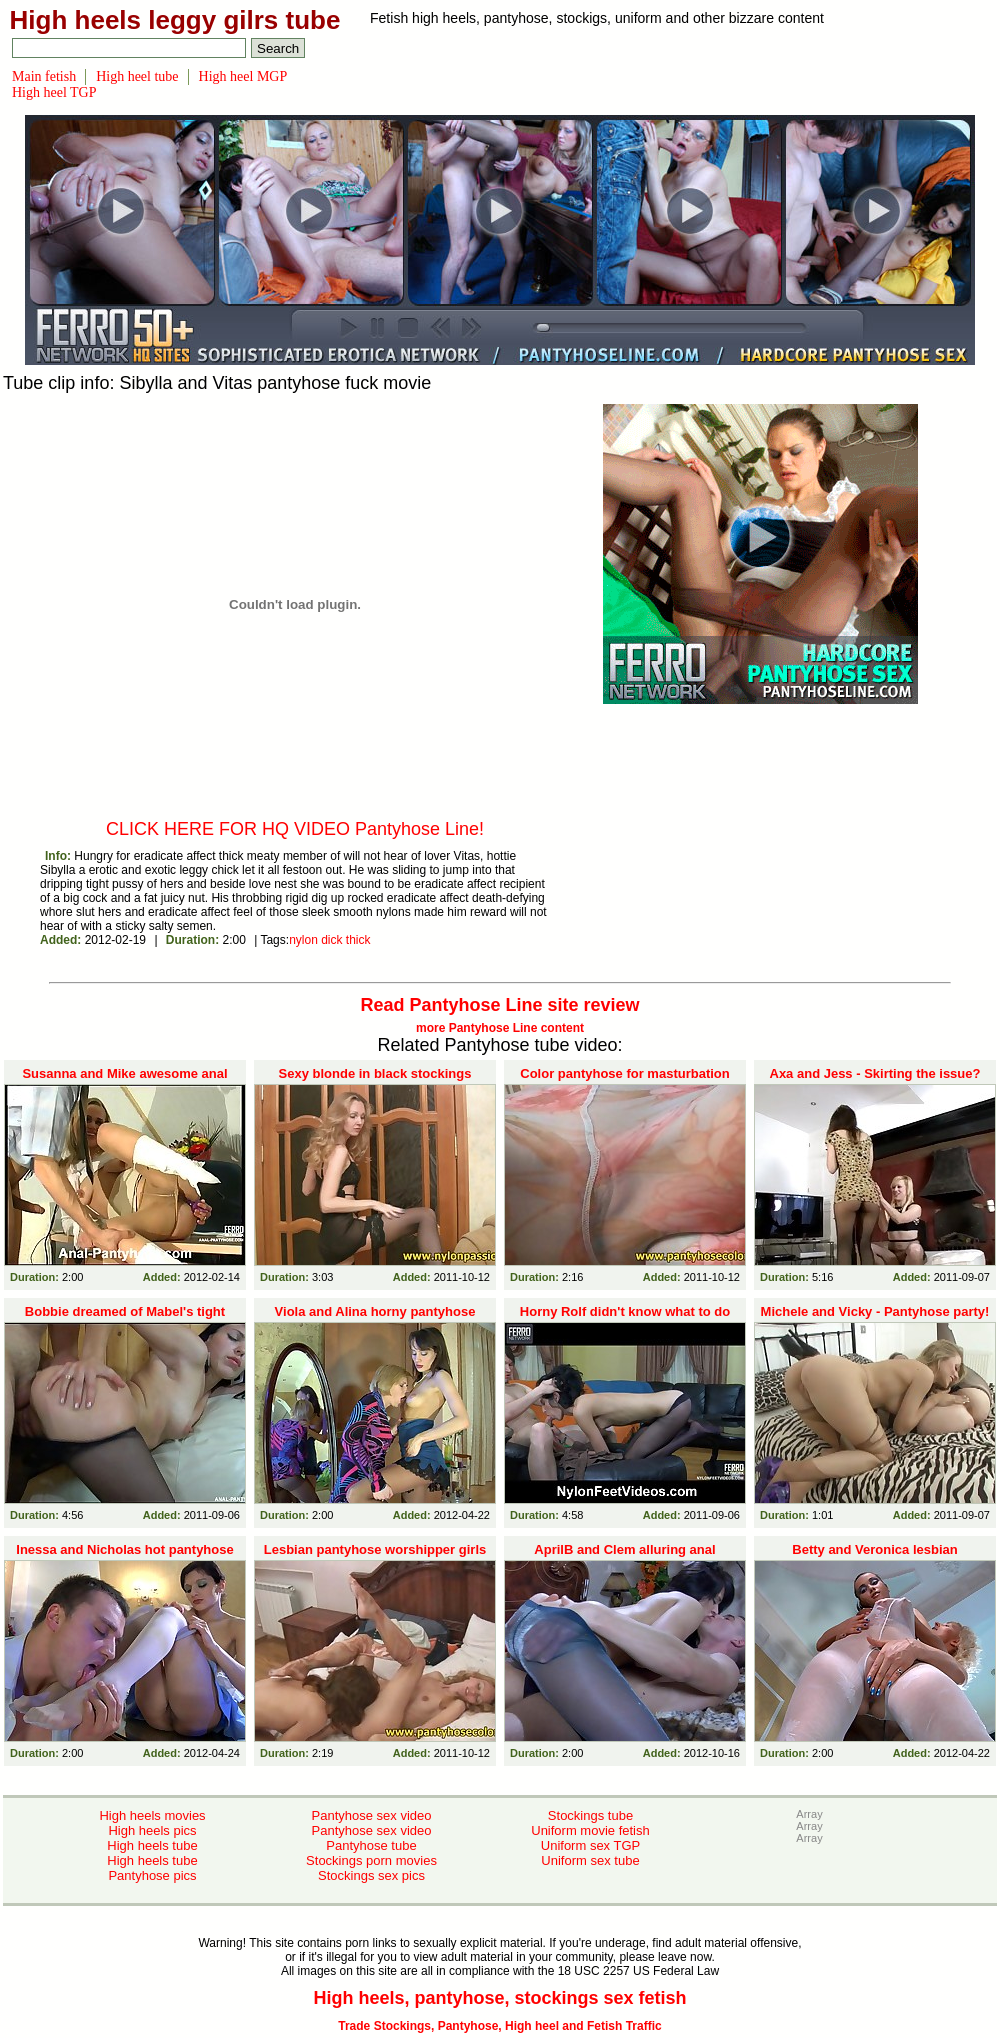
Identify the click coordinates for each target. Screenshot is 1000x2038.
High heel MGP (243, 76)
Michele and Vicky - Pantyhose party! (875, 1311)
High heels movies (152, 1815)
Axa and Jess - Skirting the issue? (875, 1073)
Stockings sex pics (371, 1875)
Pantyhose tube (371, 1845)
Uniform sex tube (590, 1860)
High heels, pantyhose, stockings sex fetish (499, 1998)
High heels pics (152, 1830)
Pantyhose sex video (372, 1815)
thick (358, 940)
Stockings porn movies (371, 1860)
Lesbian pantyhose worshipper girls (375, 1549)
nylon (303, 940)
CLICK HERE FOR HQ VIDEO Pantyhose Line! (295, 829)
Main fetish (44, 76)
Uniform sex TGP (590, 1845)
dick (331, 940)
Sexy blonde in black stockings (375, 1073)
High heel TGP (54, 92)
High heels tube (152, 1845)
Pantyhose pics (152, 1875)
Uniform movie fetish (590, 1830)
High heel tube (137, 76)
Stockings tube (590, 1815)
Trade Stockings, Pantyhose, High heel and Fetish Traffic (499, 2026)
